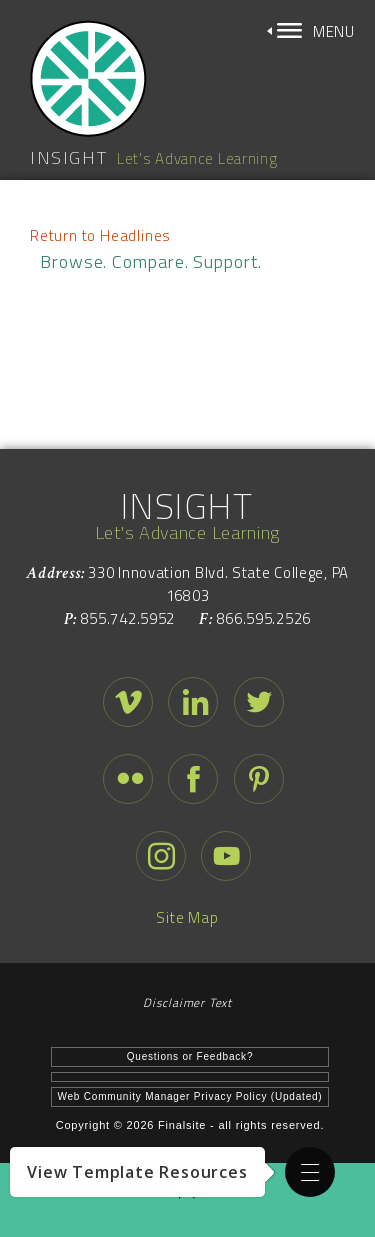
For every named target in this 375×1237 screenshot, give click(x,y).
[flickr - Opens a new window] (128, 784)
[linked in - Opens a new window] (193, 707)
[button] (310, 1172)
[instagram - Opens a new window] (161, 861)
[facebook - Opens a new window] (193, 784)
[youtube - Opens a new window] (226, 861)
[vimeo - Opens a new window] (128, 707)
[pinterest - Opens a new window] (259, 784)
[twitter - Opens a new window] (259, 707)
